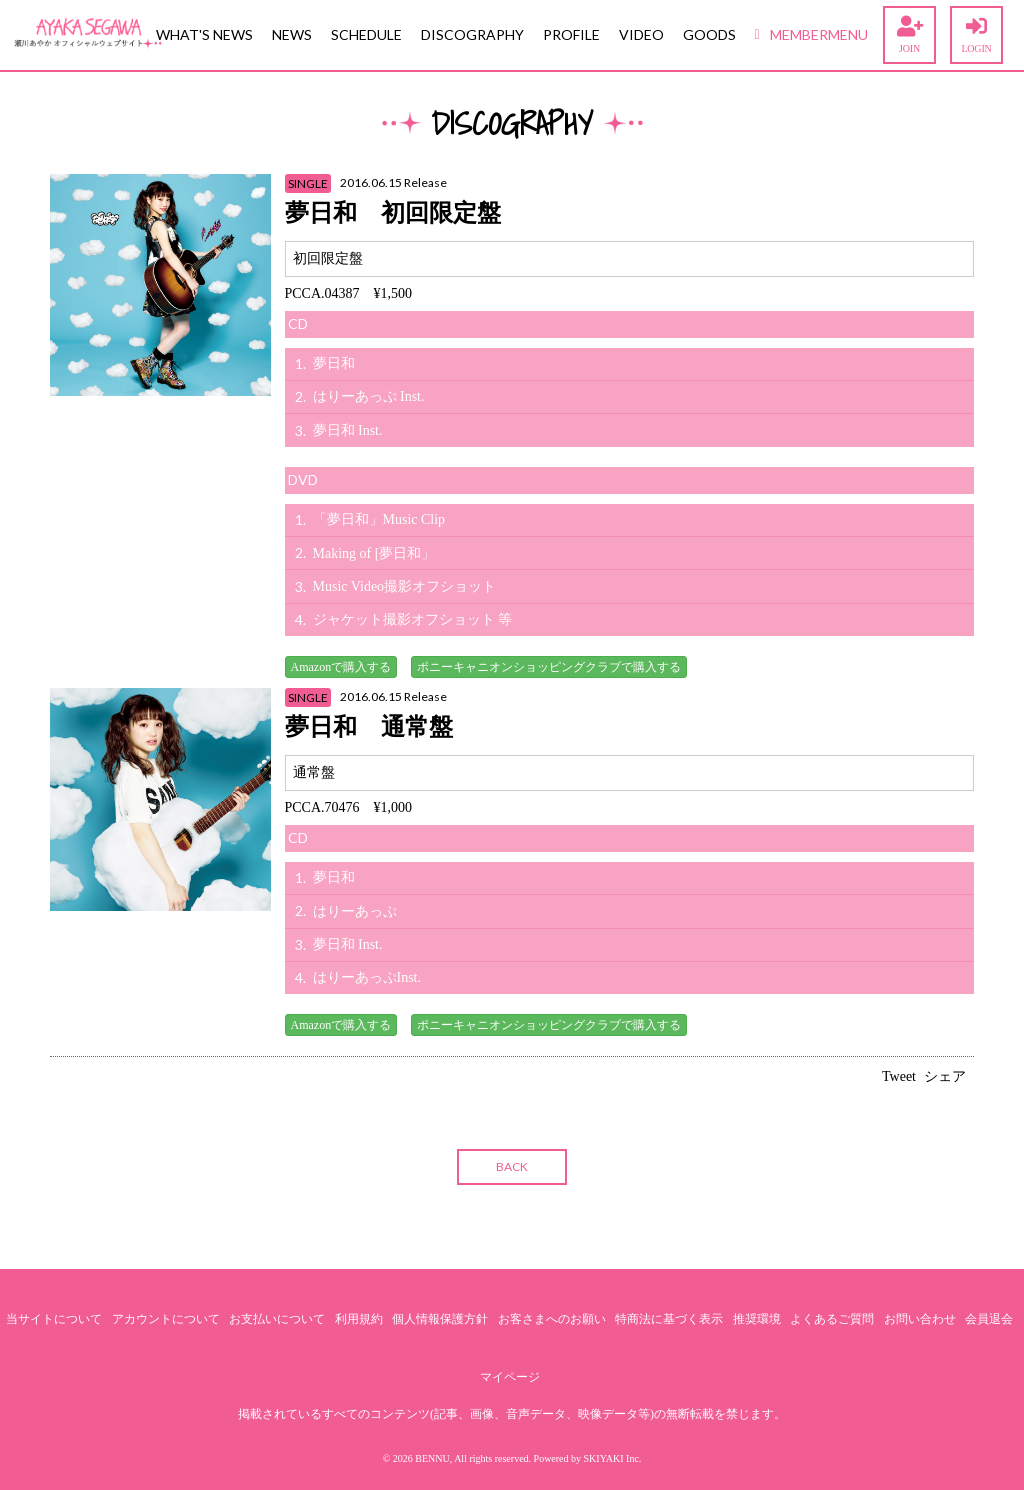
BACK (512, 1166)
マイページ (510, 1377)
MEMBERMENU (811, 34)
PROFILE (571, 34)
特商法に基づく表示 (669, 1319)
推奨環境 (757, 1319)
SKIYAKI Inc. (613, 1458)
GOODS (709, 34)
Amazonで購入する (341, 667)
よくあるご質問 (832, 1319)
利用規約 (359, 1319)
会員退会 (989, 1319)
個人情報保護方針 (440, 1319)
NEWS (292, 34)
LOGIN (976, 35)
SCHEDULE (366, 34)
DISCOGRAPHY (472, 34)
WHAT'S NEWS (204, 34)
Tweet (899, 1076)
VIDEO (641, 34)
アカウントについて (166, 1319)
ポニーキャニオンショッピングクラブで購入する (549, 667)
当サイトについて (54, 1319)
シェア (945, 1076)
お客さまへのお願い (552, 1319)
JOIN (909, 35)
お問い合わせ (920, 1319)
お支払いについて (277, 1319)
